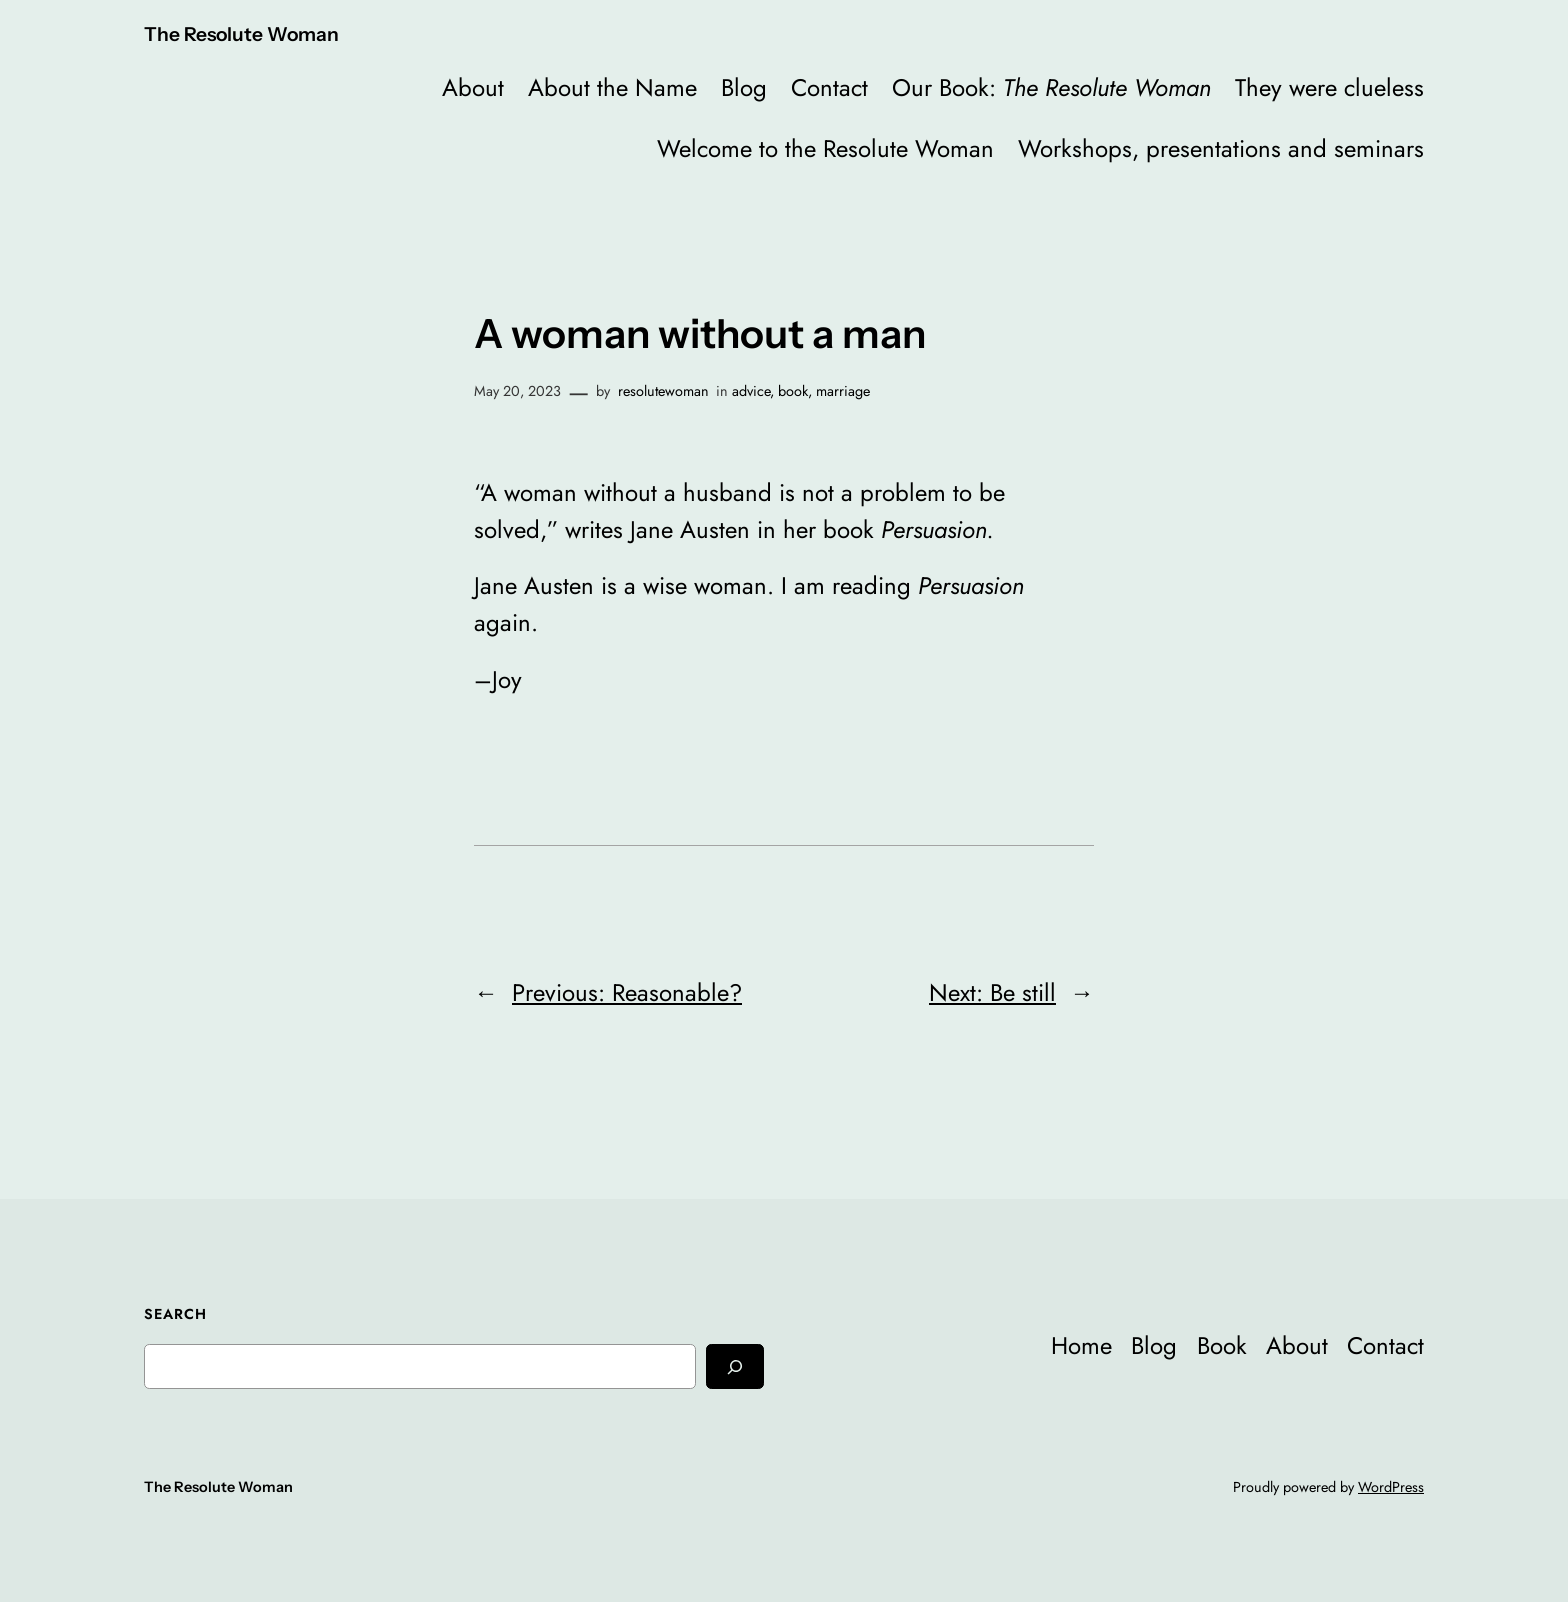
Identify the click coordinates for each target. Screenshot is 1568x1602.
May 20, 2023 (517, 391)
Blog (744, 87)
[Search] (735, 1366)
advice (751, 391)
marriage (843, 391)
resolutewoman (663, 391)
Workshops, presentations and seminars (1221, 148)
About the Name (612, 87)
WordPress (1391, 1487)
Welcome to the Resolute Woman (825, 148)
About (473, 87)
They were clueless (1329, 87)
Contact (829, 87)
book (793, 391)
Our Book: (1051, 87)
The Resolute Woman (241, 34)
